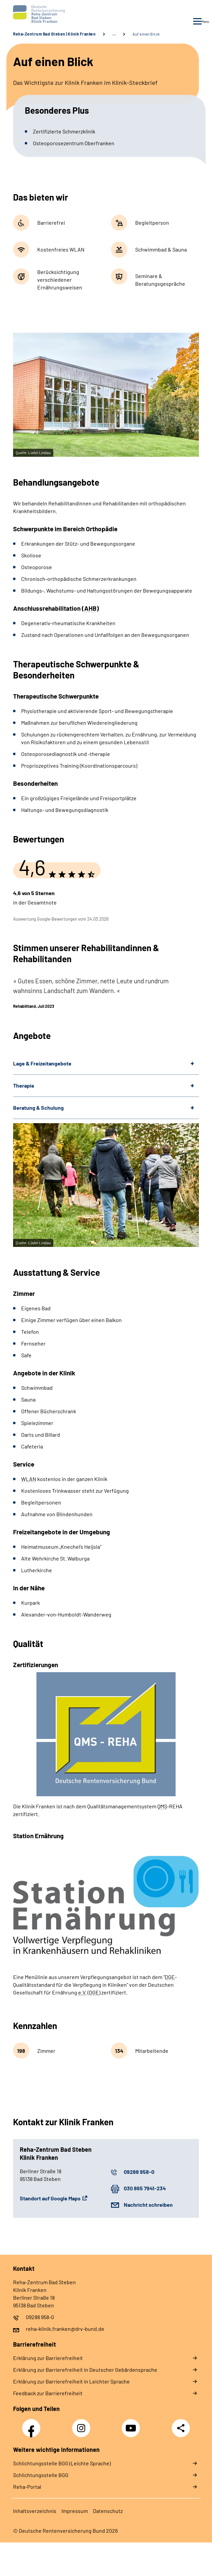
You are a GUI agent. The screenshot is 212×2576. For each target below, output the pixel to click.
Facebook (33, 2424)
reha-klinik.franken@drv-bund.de (65, 2328)
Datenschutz (108, 2511)
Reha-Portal (27, 2486)
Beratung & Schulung (38, 1107)
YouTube (131, 2424)
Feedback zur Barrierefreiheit (48, 2393)
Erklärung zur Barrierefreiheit (48, 2358)
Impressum (74, 2511)
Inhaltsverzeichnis (34, 2511)
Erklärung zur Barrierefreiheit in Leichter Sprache (71, 2381)
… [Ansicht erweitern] (114, 34)
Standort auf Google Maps (50, 2198)
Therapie (23, 1085)
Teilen (181, 2428)
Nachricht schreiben (148, 2204)
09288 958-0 (139, 2172)
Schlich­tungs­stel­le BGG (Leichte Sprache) (62, 2463)
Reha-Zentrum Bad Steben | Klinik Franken (54, 34)
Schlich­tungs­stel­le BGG (40, 2475)
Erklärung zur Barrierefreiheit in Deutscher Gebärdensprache (85, 2369)
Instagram (83, 2424)
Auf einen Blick (146, 34)
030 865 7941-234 (145, 2188)
